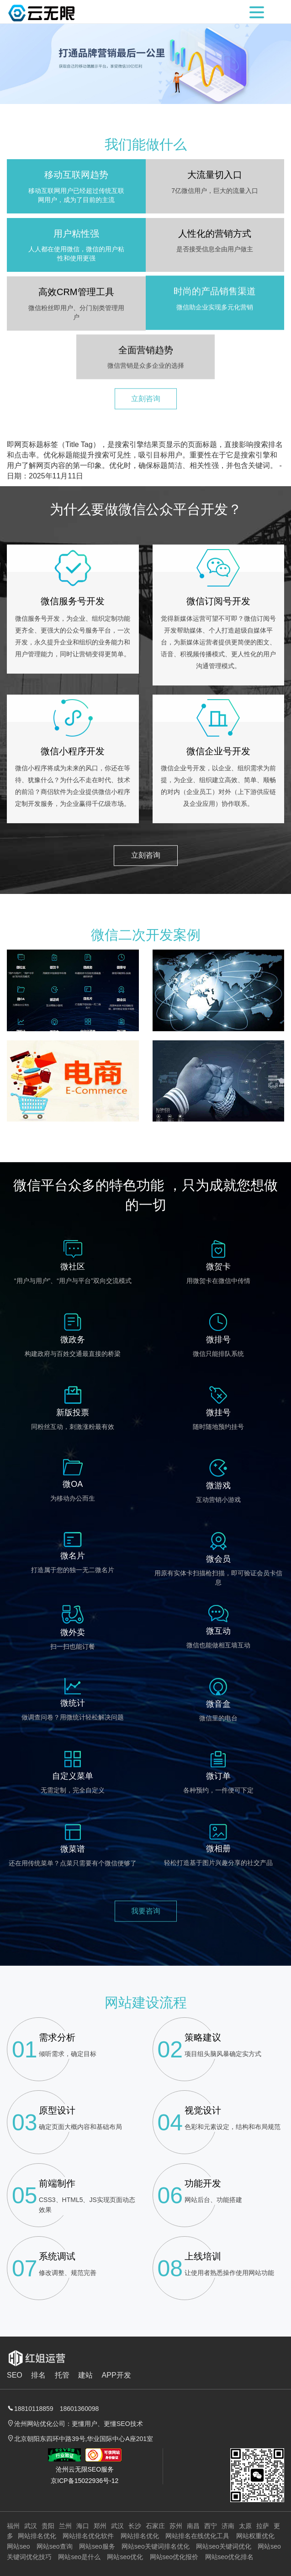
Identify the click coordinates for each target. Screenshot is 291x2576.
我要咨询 (145, 1881)
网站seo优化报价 (174, 2556)
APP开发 (116, 2375)
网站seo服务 (97, 2546)
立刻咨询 (145, 368)
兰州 (65, 2525)
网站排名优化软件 (88, 2536)
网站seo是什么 (79, 2556)
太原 (245, 2525)
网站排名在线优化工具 (197, 2536)
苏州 (175, 2525)
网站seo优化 (125, 2556)
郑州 (100, 2525)
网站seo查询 (55, 2546)
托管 (62, 2375)
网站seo (18, 2546)
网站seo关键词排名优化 (156, 2546)
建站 (85, 2375)
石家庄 (155, 2525)
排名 (38, 2375)
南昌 (193, 2525)
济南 (228, 2525)
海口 (82, 2525)
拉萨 (262, 2525)
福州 (13, 2525)
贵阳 (48, 2525)
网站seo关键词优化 (223, 2546)
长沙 (134, 2525)
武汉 (30, 2525)
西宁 (210, 2525)
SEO (14, 2375)
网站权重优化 (255, 2536)
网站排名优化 (37, 2536)
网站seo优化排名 (229, 2556)
